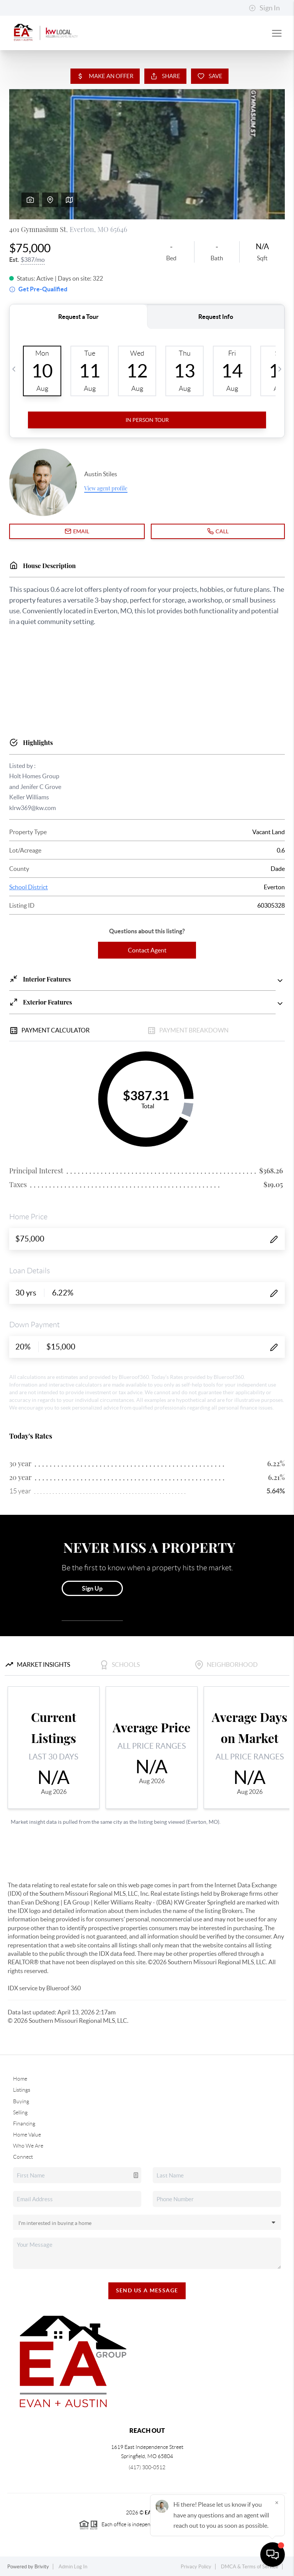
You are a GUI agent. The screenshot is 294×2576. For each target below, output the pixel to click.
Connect (23, 2157)
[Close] (277, 2502)
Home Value (27, 2135)
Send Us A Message (147, 2290)
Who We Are (28, 2146)
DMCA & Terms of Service (249, 2566)
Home (20, 2079)
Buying (21, 2101)
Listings (21, 2090)
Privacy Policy (196, 2566)
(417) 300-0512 (147, 2467)
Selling (20, 2112)
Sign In (264, 8)
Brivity (41, 2566)
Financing (24, 2123)
